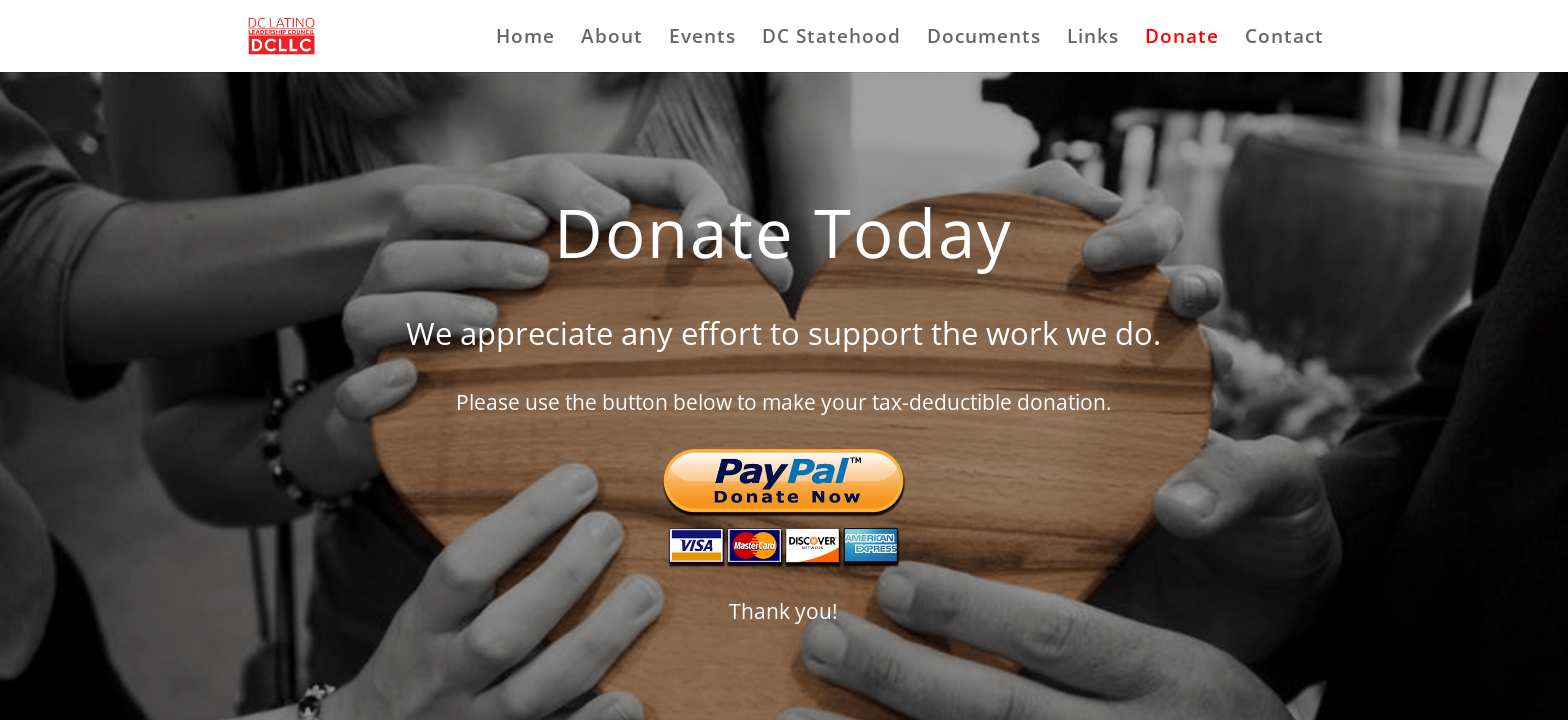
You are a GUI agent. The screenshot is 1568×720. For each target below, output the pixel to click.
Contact (1284, 39)
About (612, 39)
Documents (984, 39)
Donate (1182, 39)
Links (1093, 39)
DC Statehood (831, 39)
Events (702, 39)
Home (525, 39)
